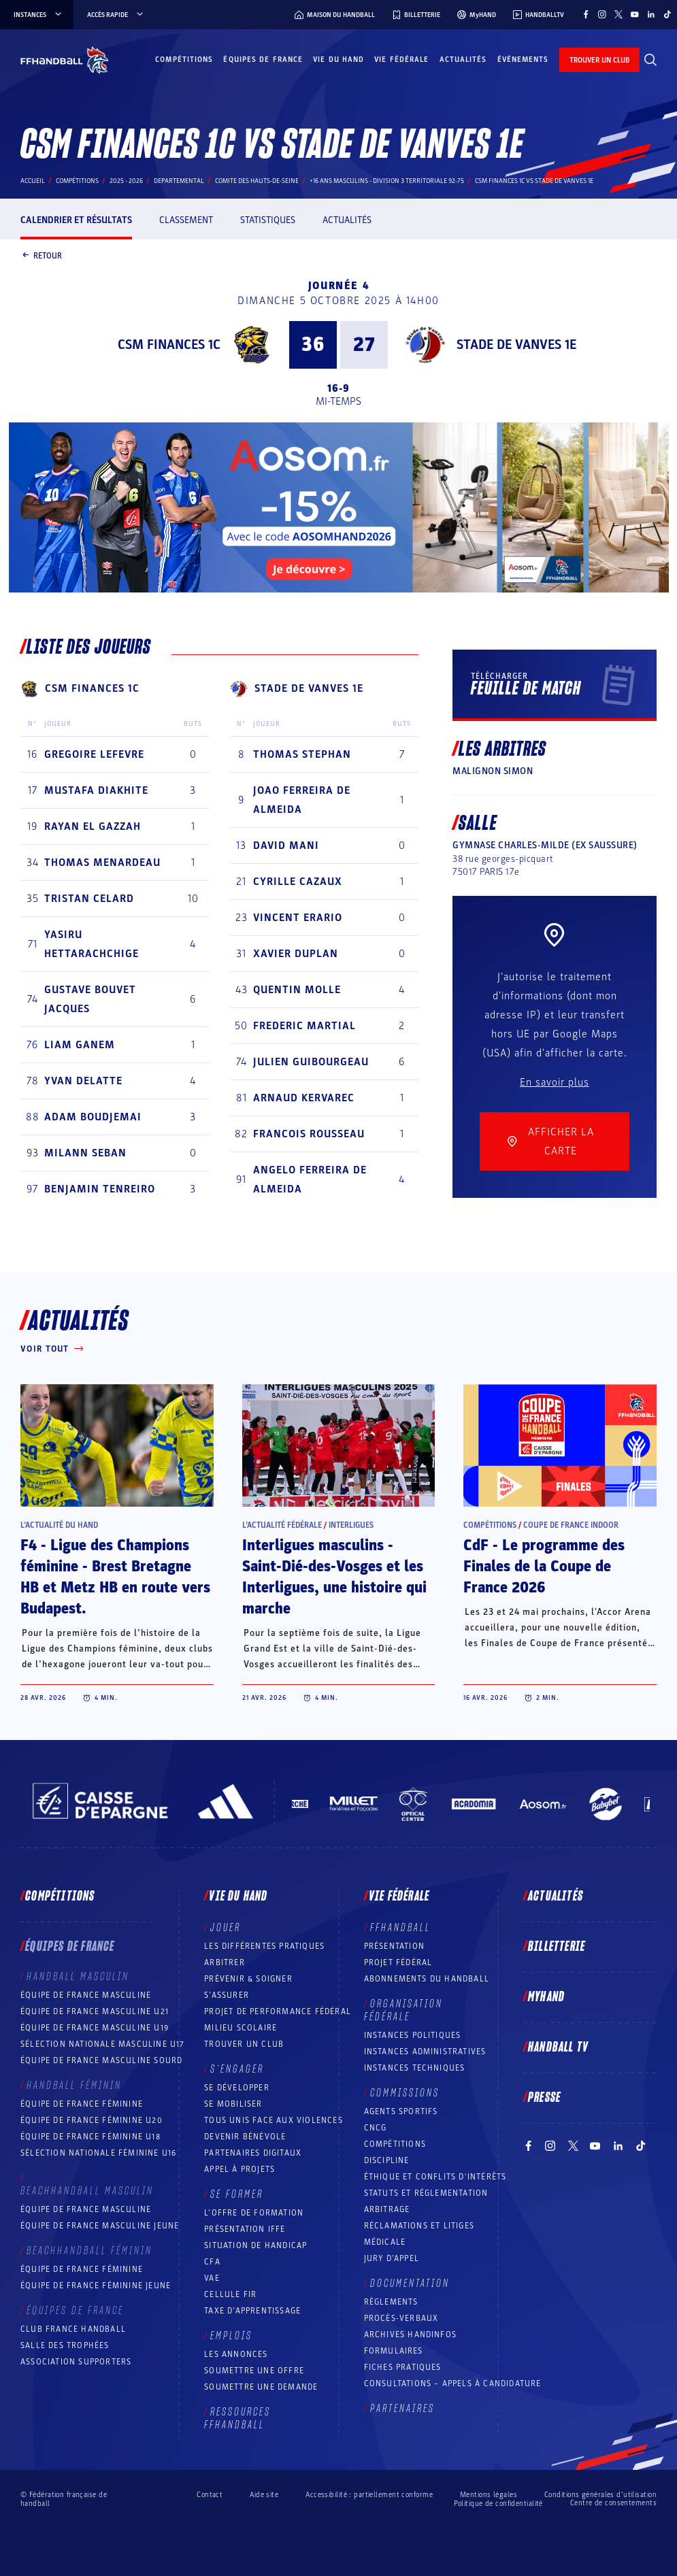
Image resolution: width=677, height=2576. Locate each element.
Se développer (236, 2087)
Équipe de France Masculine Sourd (101, 2060)
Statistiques (267, 220)
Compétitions (184, 59)
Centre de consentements (613, 2503)
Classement (186, 220)
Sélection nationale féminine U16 (98, 2153)
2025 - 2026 (126, 181)
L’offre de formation (253, 2213)
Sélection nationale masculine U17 (102, 2044)
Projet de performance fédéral (277, 2011)
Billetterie (556, 1947)
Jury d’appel (391, 2258)
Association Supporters (75, 2361)
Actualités (463, 59)
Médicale (385, 2242)
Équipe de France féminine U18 (90, 2136)
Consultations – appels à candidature (453, 2383)
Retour (41, 256)
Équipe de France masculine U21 (94, 2011)
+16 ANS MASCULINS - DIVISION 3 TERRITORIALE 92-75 (387, 181)
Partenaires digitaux (252, 2153)
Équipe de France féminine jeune (95, 2285)
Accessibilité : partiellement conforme (369, 2494)
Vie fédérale (401, 59)
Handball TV (558, 2047)
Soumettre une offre (254, 2370)
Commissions (405, 2093)
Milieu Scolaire (240, 2028)
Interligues (351, 1525)
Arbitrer (224, 1962)
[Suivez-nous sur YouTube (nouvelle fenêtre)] (635, 14)
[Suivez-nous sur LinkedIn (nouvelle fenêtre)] (651, 14)
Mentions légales (488, 2494)
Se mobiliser (233, 2104)
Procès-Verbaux (401, 2318)
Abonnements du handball (427, 1979)
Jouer (225, 1927)
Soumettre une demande (261, 2387)
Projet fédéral (398, 1962)
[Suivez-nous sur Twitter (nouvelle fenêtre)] (618, 14)
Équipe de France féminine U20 (91, 2120)
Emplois (231, 2335)
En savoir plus (554, 1082)
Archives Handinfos (410, 2334)
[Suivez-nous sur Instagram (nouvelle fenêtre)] (602, 14)
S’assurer (226, 1995)
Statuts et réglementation (426, 2193)
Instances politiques (412, 2035)
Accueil (32, 181)
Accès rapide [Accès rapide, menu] (116, 15)
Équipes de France (263, 59)
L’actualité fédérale (282, 1525)
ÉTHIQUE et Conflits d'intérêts (435, 2176)
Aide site (264, 2494)
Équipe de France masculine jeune (99, 2225)
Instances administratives (425, 2051)
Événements (523, 59)
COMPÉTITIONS (395, 2144)
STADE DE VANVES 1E (516, 345)
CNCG (375, 2127)
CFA (212, 2261)
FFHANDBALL (400, 1927)
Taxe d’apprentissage (252, 2310)
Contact (209, 2494)
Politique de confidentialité (498, 2503)
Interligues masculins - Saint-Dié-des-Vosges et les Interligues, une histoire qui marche (334, 1577)
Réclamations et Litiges (419, 2225)
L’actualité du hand (59, 1525)
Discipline (387, 2160)
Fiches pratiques (403, 2367)
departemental (179, 181)
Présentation (394, 1946)
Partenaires (402, 2408)
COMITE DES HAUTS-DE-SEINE (257, 181)
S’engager (237, 2069)
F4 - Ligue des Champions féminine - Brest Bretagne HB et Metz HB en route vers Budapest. (115, 1577)
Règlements (391, 2302)
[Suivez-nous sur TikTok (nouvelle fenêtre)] (667, 14)
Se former (236, 2194)
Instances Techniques (414, 2068)
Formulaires (393, 2351)
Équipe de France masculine (85, 1995)
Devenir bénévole (245, 2136)
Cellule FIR (230, 2294)
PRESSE (544, 2098)
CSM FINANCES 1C (169, 345)
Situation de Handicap (255, 2245)
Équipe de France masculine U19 (94, 2028)
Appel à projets (239, 2169)
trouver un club (599, 60)
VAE (212, 2278)
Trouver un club (244, 2044)
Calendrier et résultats (76, 220)
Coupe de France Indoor (570, 1525)
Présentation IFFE (244, 2229)
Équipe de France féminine (81, 2104)
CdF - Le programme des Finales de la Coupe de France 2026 (544, 1566)
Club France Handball (73, 2329)
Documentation (410, 2283)
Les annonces (235, 2354)
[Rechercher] (650, 60)
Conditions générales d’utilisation (600, 2494)
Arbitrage (387, 2209)
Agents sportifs (401, 2111)
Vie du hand (338, 59)
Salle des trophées (65, 2345)
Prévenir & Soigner (248, 1979)
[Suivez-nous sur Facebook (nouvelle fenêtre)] (586, 14)
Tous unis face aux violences (273, 2120)
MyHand (546, 1997)
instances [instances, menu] (38, 15)
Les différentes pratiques (264, 1946)
